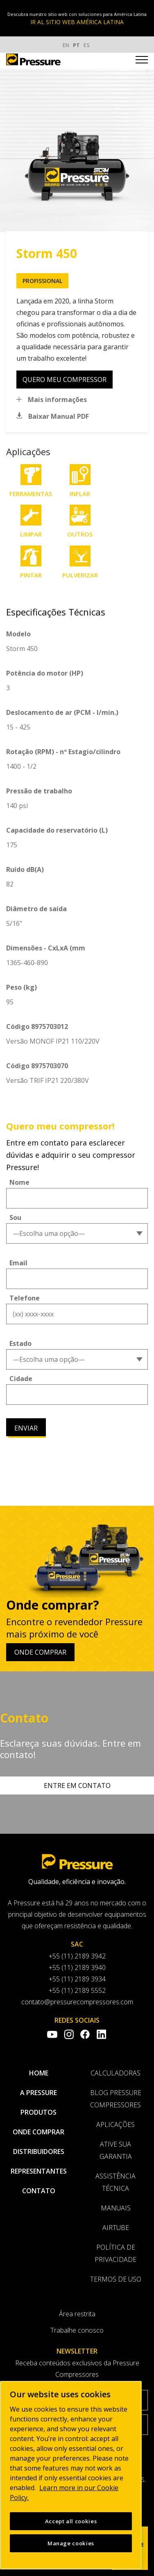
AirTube (115, 2227)
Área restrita (77, 2313)
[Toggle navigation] (141, 61)
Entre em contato (77, 1785)
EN (66, 45)
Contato (38, 2190)
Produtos (38, 2112)
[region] (71, 2475)
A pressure (38, 2092)
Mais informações (57, 399)
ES (87, 45)
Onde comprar (40, 1652)
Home (38, 2072)
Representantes (39, 2171)
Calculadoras (115, 2072)
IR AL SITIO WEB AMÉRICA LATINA (77, 22)
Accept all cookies (71, 2521)
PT (76, 45)
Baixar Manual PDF (58, 416)
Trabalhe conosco (77, 2330)
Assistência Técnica (115, 2182)
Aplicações (115, 2124)
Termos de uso (115, 2279)
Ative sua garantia (116, 2150)
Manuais (116, 2207)
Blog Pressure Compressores (115, 2098)
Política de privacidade (115, 2253)
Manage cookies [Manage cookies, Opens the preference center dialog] (71, 2543)
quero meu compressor (64, 379)
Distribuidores (38, 2151)
